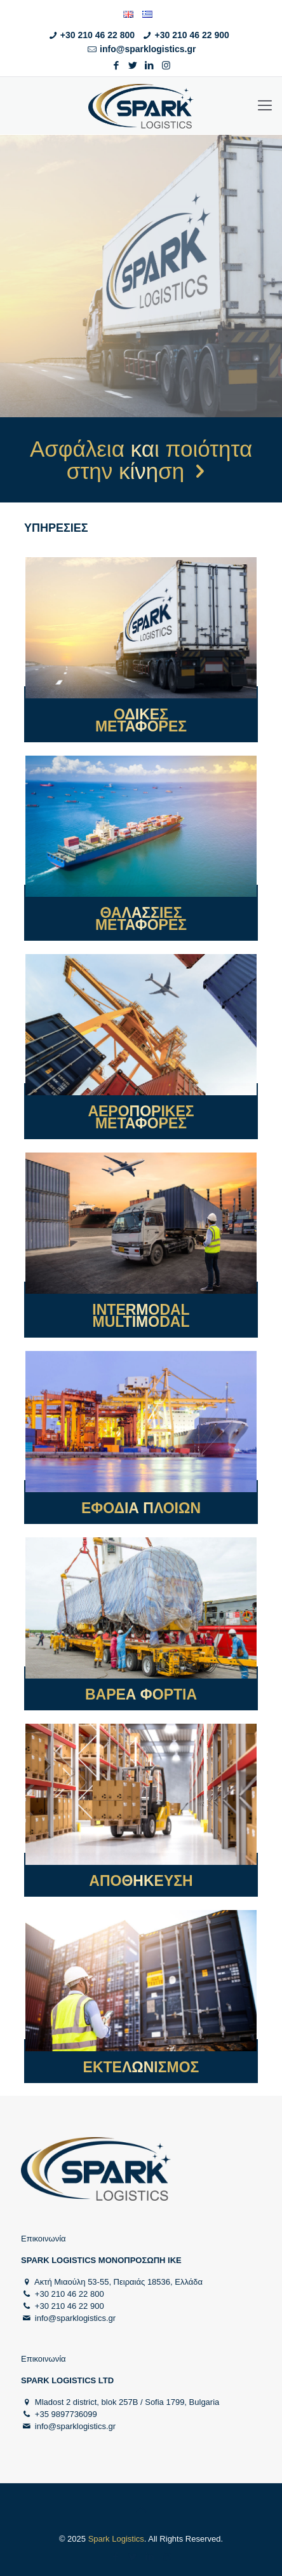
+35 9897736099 (66, 2414)
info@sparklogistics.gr (148, 49)
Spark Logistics (116, 2539)
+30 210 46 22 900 (192, 35)
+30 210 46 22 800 (97, 35)
